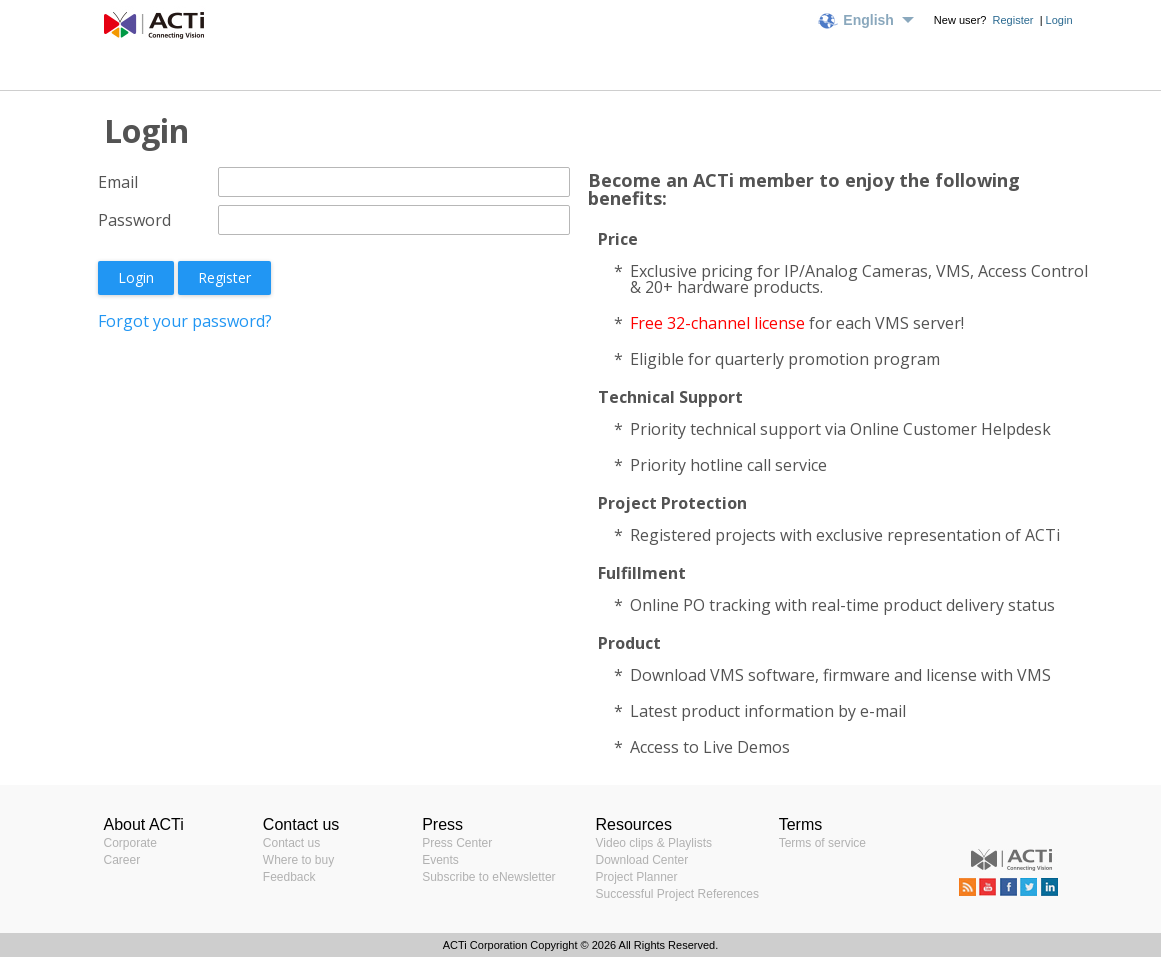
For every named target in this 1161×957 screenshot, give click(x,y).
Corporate (130, 843)
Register (1015, 20)
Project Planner (637, 877)
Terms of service (822, 843)
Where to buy (298, 860)
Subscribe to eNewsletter (488, 877)
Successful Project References (677, 894)
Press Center (457, 843)
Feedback (289, 877)
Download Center (642, 860)
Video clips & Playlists (654, 843)
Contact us (291, 843)
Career (122, 860)
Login (1059, 20)
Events (440, 860)
